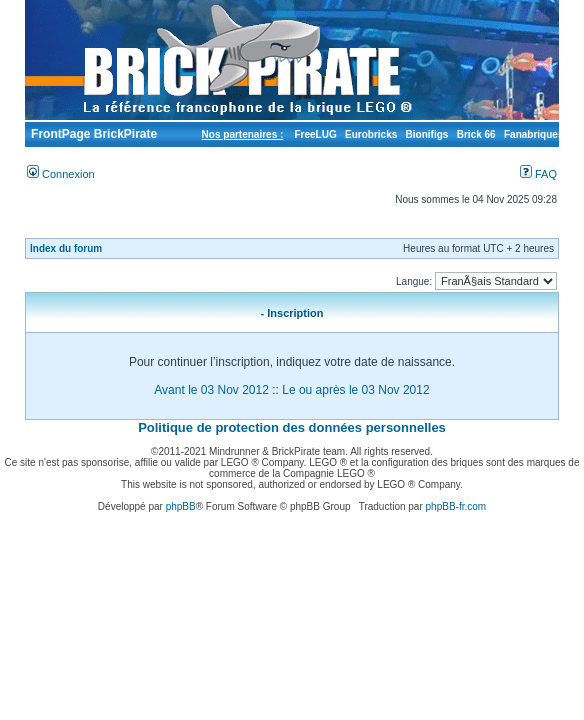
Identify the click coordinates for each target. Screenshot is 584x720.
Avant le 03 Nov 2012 (211, 390)
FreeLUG (315, 134)
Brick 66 (476, 134)
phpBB (181, 506)
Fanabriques (533, 134)
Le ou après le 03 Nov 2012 (355, 390)
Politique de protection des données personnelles (292, 427)
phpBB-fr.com (456, 506)
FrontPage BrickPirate (92, 134)
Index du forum (66, 248)
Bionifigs (427, 134)
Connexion (61, 174)
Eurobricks (371, 134)
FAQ (538, 174)
